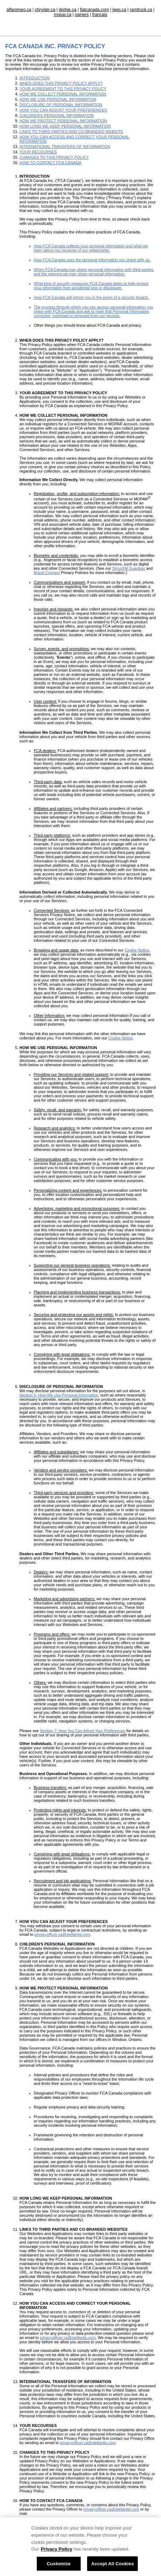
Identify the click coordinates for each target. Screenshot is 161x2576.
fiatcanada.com (94, 9)
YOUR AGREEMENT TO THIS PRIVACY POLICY (63, 88)
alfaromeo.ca (18, 9)
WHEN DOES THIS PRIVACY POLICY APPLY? (61, 83)
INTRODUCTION (35, 78)
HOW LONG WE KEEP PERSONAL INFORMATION (65, 126)
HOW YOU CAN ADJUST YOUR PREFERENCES (63, 110)
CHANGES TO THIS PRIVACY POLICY (54, 157)
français (99, 14)
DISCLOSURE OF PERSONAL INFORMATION (61, 105)
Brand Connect (47, 572)
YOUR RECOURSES (38, 152)
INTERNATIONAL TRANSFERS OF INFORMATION (65, 146)
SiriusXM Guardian (128, 568)
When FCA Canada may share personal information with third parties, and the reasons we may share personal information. (94, 271)
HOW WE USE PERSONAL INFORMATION (58, 99)
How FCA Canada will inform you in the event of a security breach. (91, 297)
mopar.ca (62, 14)
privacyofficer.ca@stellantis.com (111, 2509)
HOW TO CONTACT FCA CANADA (50, 162)
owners (82, 14)
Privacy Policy (56, 2554)
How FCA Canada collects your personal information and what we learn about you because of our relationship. (91, 248)
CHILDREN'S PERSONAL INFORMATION (57, 115)
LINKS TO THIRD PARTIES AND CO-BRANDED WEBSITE (72, 131)
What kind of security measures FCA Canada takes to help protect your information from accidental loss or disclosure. (91, 285)
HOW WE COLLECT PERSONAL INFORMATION (63, 94)
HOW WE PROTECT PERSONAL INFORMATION (63, 121)
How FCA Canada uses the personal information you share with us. (92, 260)
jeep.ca (119, 9)
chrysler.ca (45, 9)
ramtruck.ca (141, 9)
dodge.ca (67, 9)
